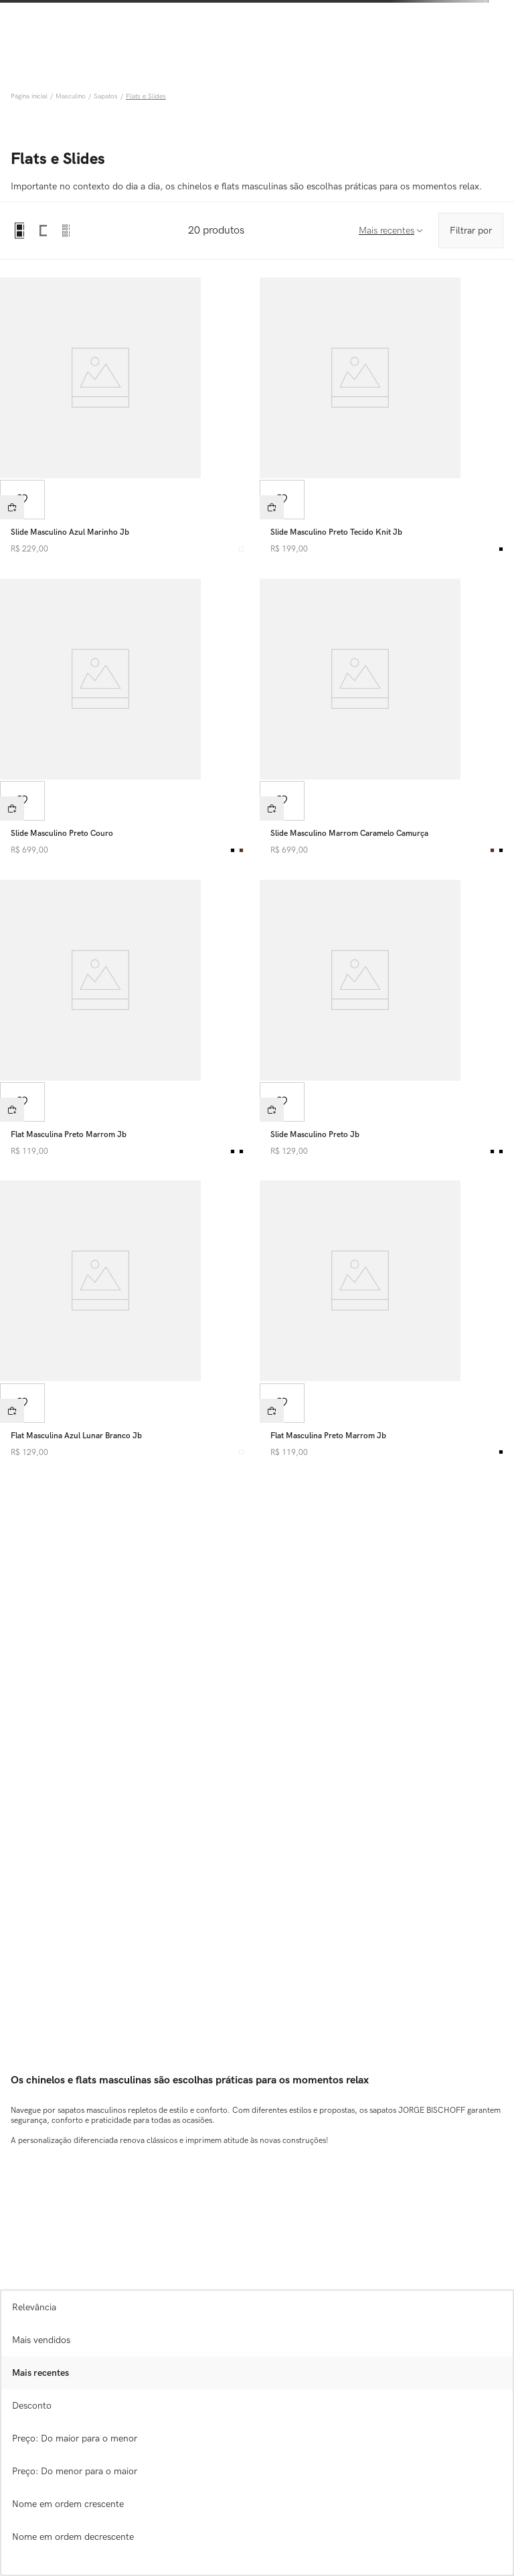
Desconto (32, 2405)
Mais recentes (40, 2373)
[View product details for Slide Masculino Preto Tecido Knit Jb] (387, 418)
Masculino (71, 96)
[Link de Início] (30, 96)
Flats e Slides (146, 96)
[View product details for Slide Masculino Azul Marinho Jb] (127, 418)
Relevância (34, 2307)
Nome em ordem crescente (68, 2504)
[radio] (19, 231)
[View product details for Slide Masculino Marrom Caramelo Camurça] (387, 719)
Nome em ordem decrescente (73, 2537)
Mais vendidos (41, 2340)
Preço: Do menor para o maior (74, 2471)
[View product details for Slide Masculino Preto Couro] (127, 719)
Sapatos (106, 96)
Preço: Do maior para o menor (74, 2438)
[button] (12, 507)
